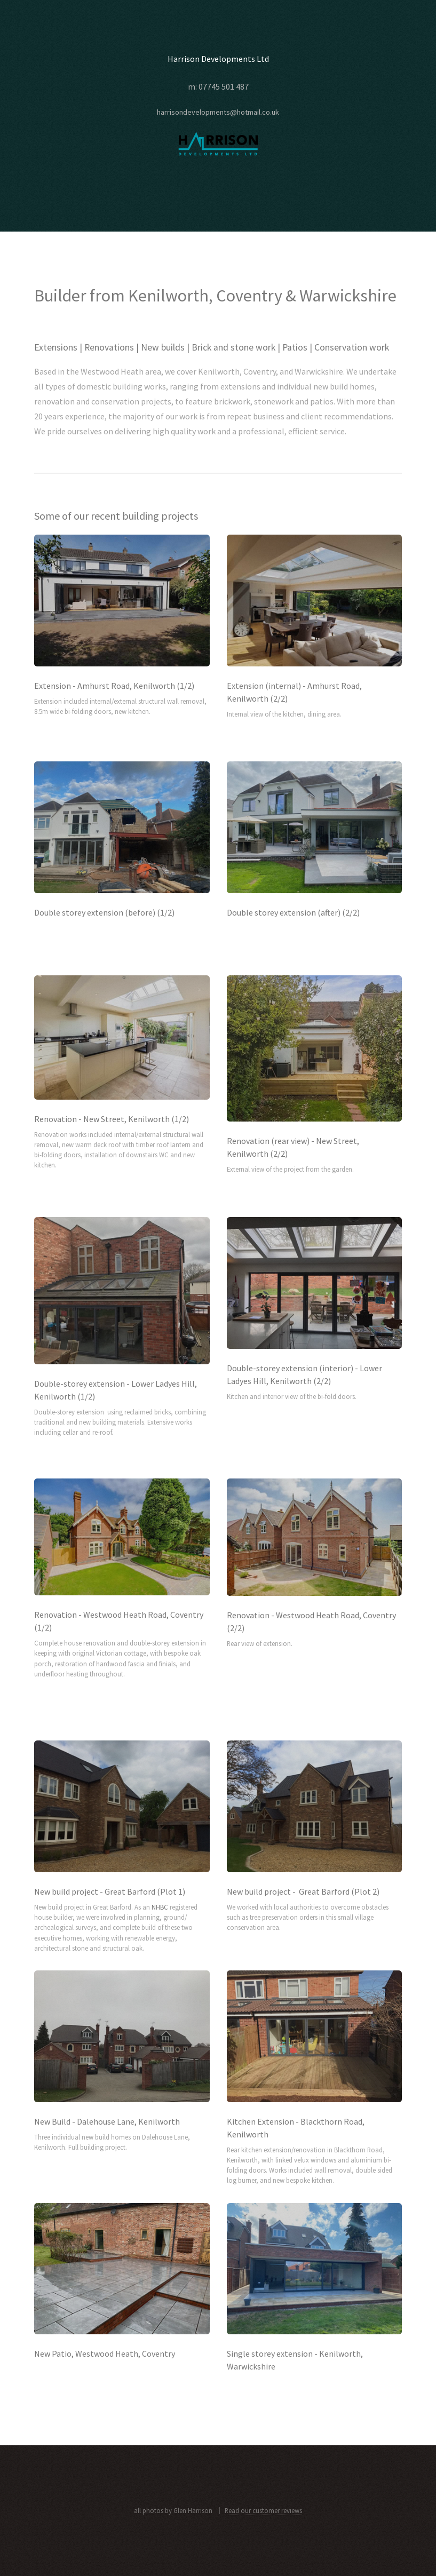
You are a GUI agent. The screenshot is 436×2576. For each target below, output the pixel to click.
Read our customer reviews (263, 2510)
